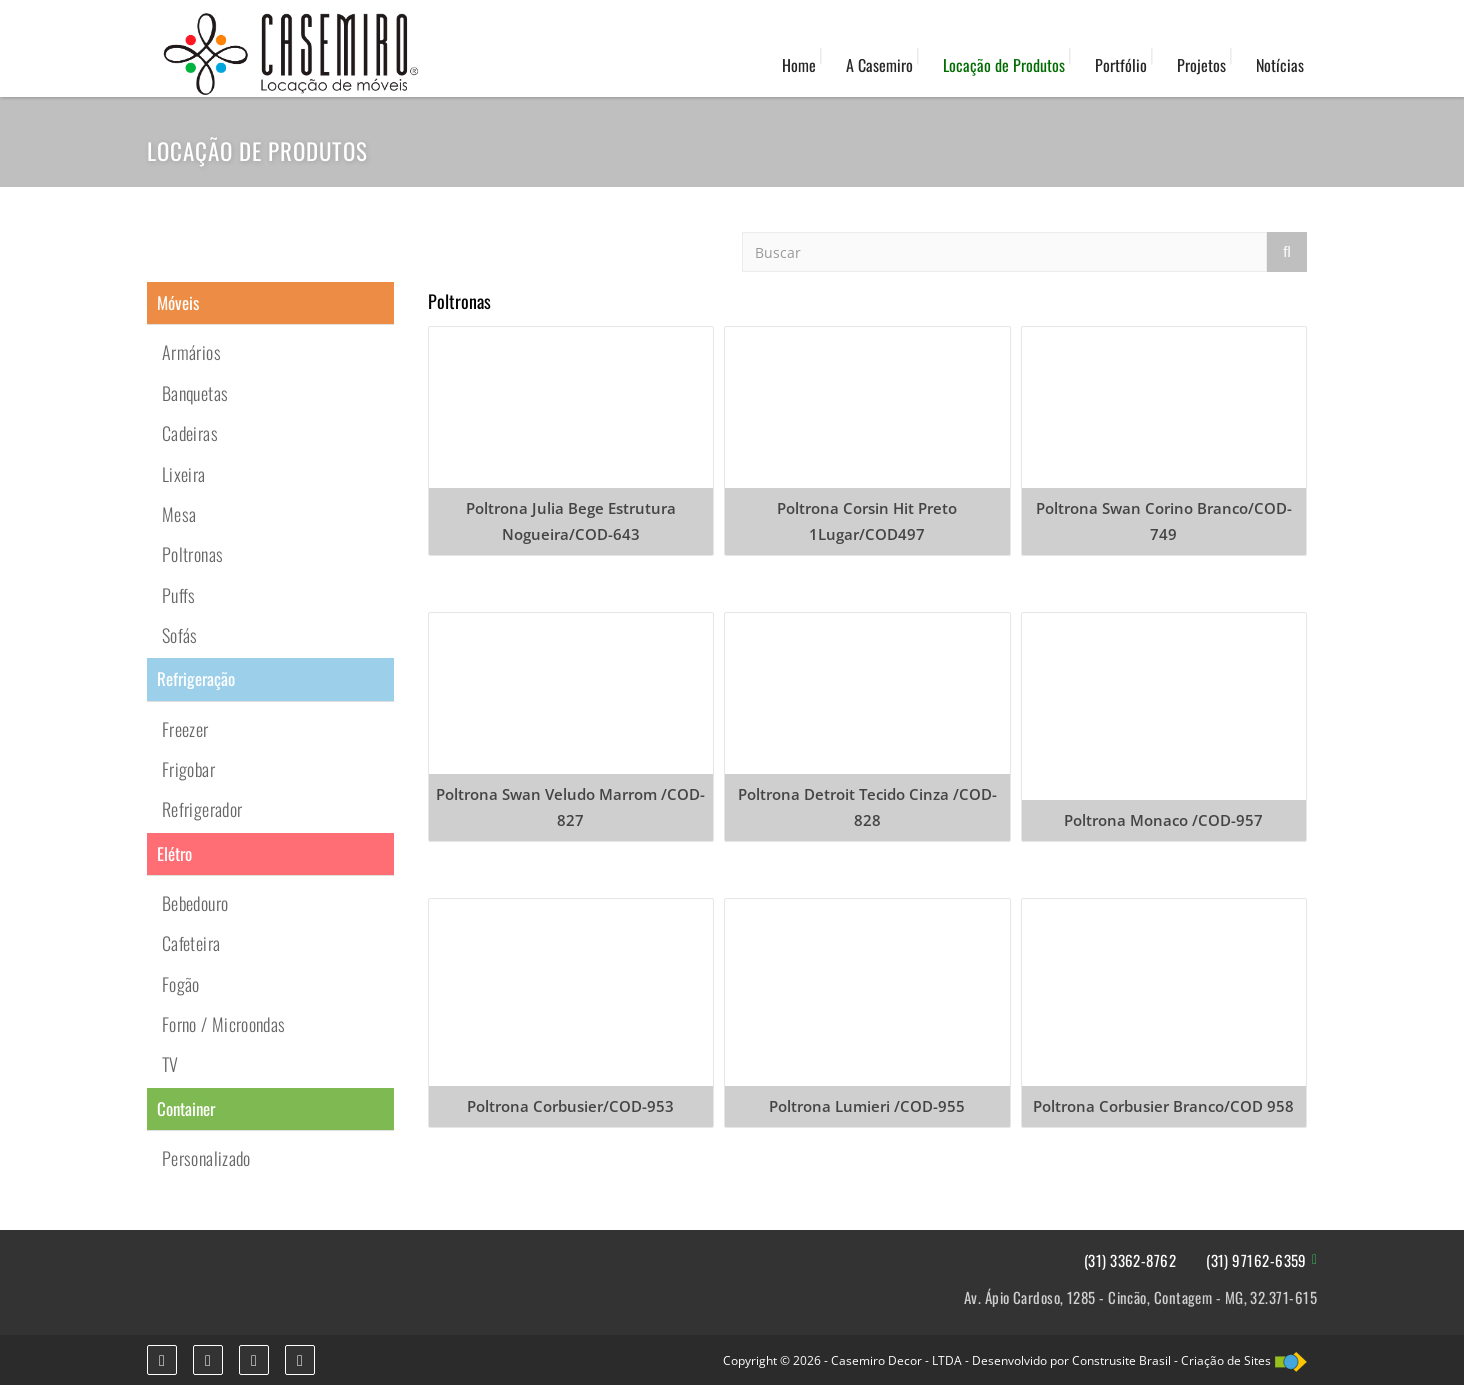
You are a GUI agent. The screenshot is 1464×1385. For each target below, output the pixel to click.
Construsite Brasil (1121, 1360)
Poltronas (192, 554)
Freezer (185, 729)
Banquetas (195, 393)
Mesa (179, 514)
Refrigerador (202, 809)
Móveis (178, 302)
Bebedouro (195, 903)
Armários (191, 352)
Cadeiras (190, 433)
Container (186, 1108)
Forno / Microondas (223, 1024)
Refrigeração (196, 678)
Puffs (179, 595)
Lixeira (184, 474)
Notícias (1280, 65)
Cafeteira (191, 943)
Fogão (181, 984)
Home (799, 65)
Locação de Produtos (1004, 65)
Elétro (174, 853)
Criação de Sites (1226, 1360)
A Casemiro (879, 65)
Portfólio (1121, 65)
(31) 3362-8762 (1130, 1260)
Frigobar (188, 769)
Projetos (1201, 65)
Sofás (180, 635)
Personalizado (206, 1158)
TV (170, 1064)
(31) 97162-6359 (1256, 1260)
